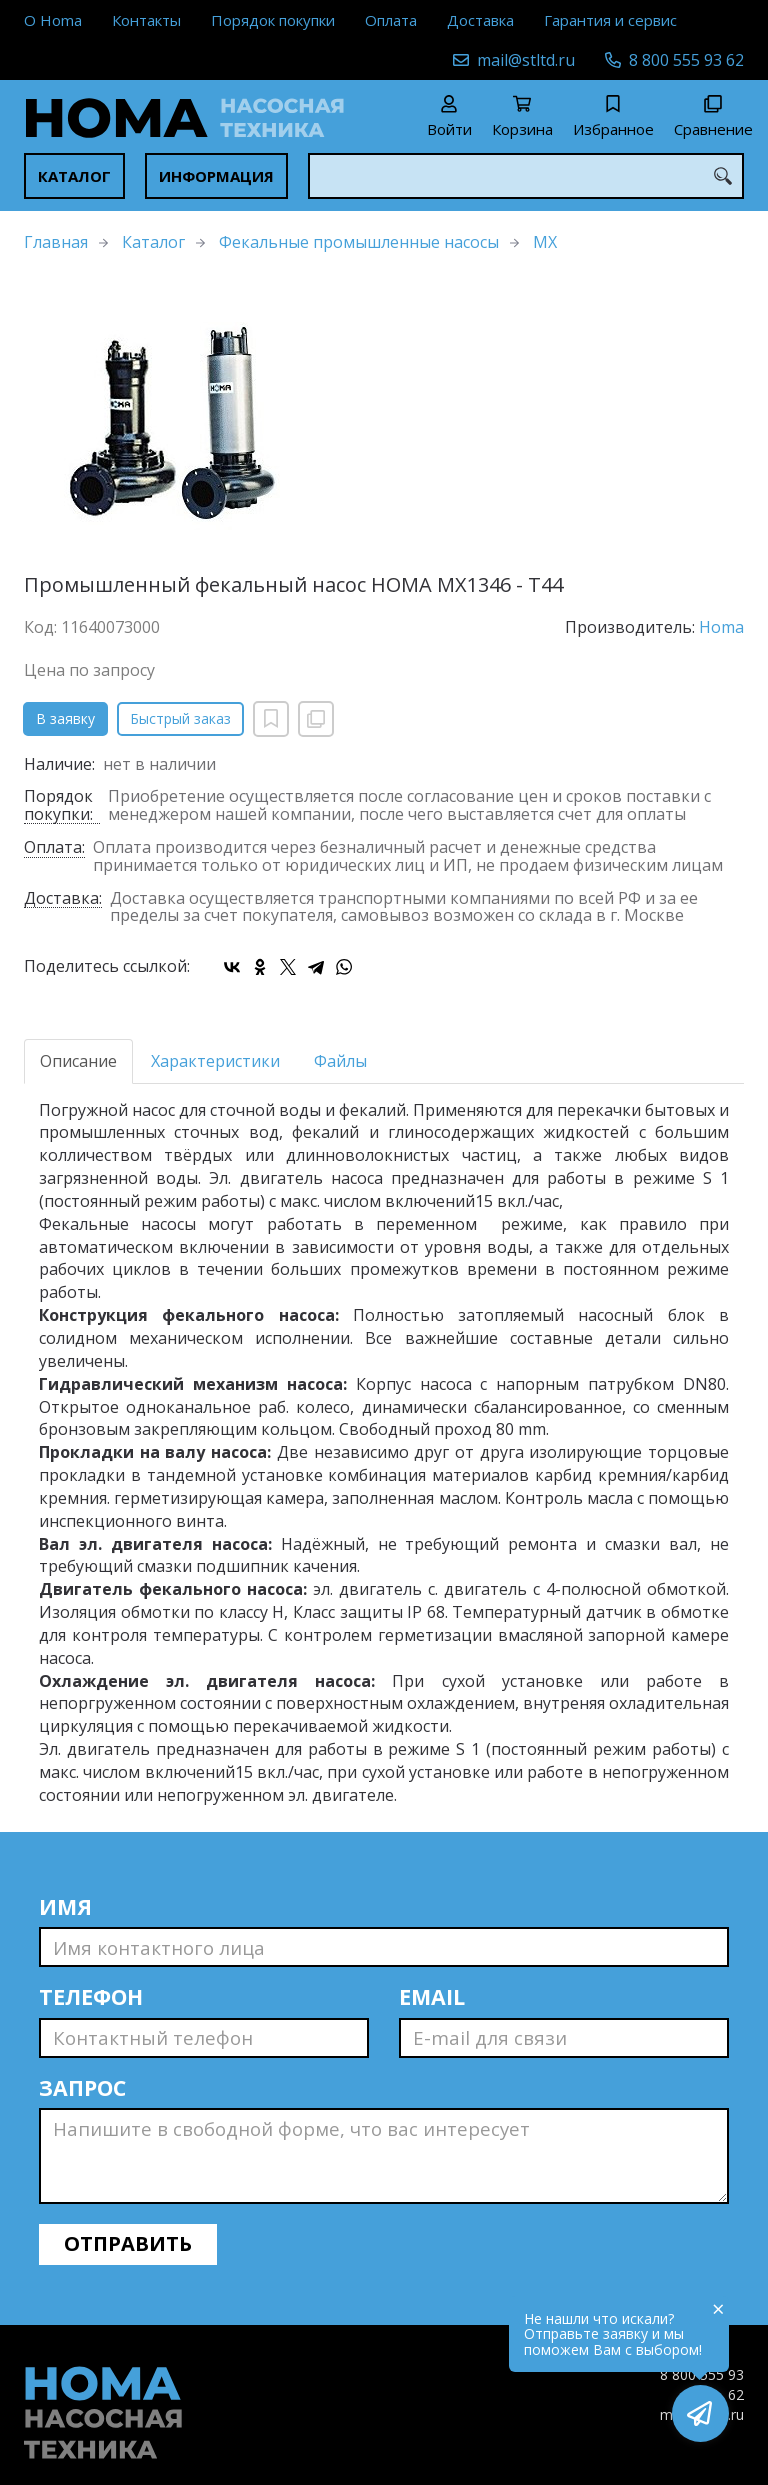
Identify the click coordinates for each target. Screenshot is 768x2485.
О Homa (53, 20)
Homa (721, 627)
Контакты (146, 20)
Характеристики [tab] (215, 1061)
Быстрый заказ (180, 718)
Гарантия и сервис (610, 20)
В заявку (65, 718)
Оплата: (54, 848)
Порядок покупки (273, 20)
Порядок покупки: (58, 806)
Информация (216, 176)
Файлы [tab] (340, 1061)
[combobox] (526, 176)
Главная (56, 242)
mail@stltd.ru (526, 60)
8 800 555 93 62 (686, 60)
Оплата (391, 20)
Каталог (74, 176)
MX (545, 242)
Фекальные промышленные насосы (359, 242)
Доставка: (63, 899)
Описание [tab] (78, 1061)
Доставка (480, 20)
